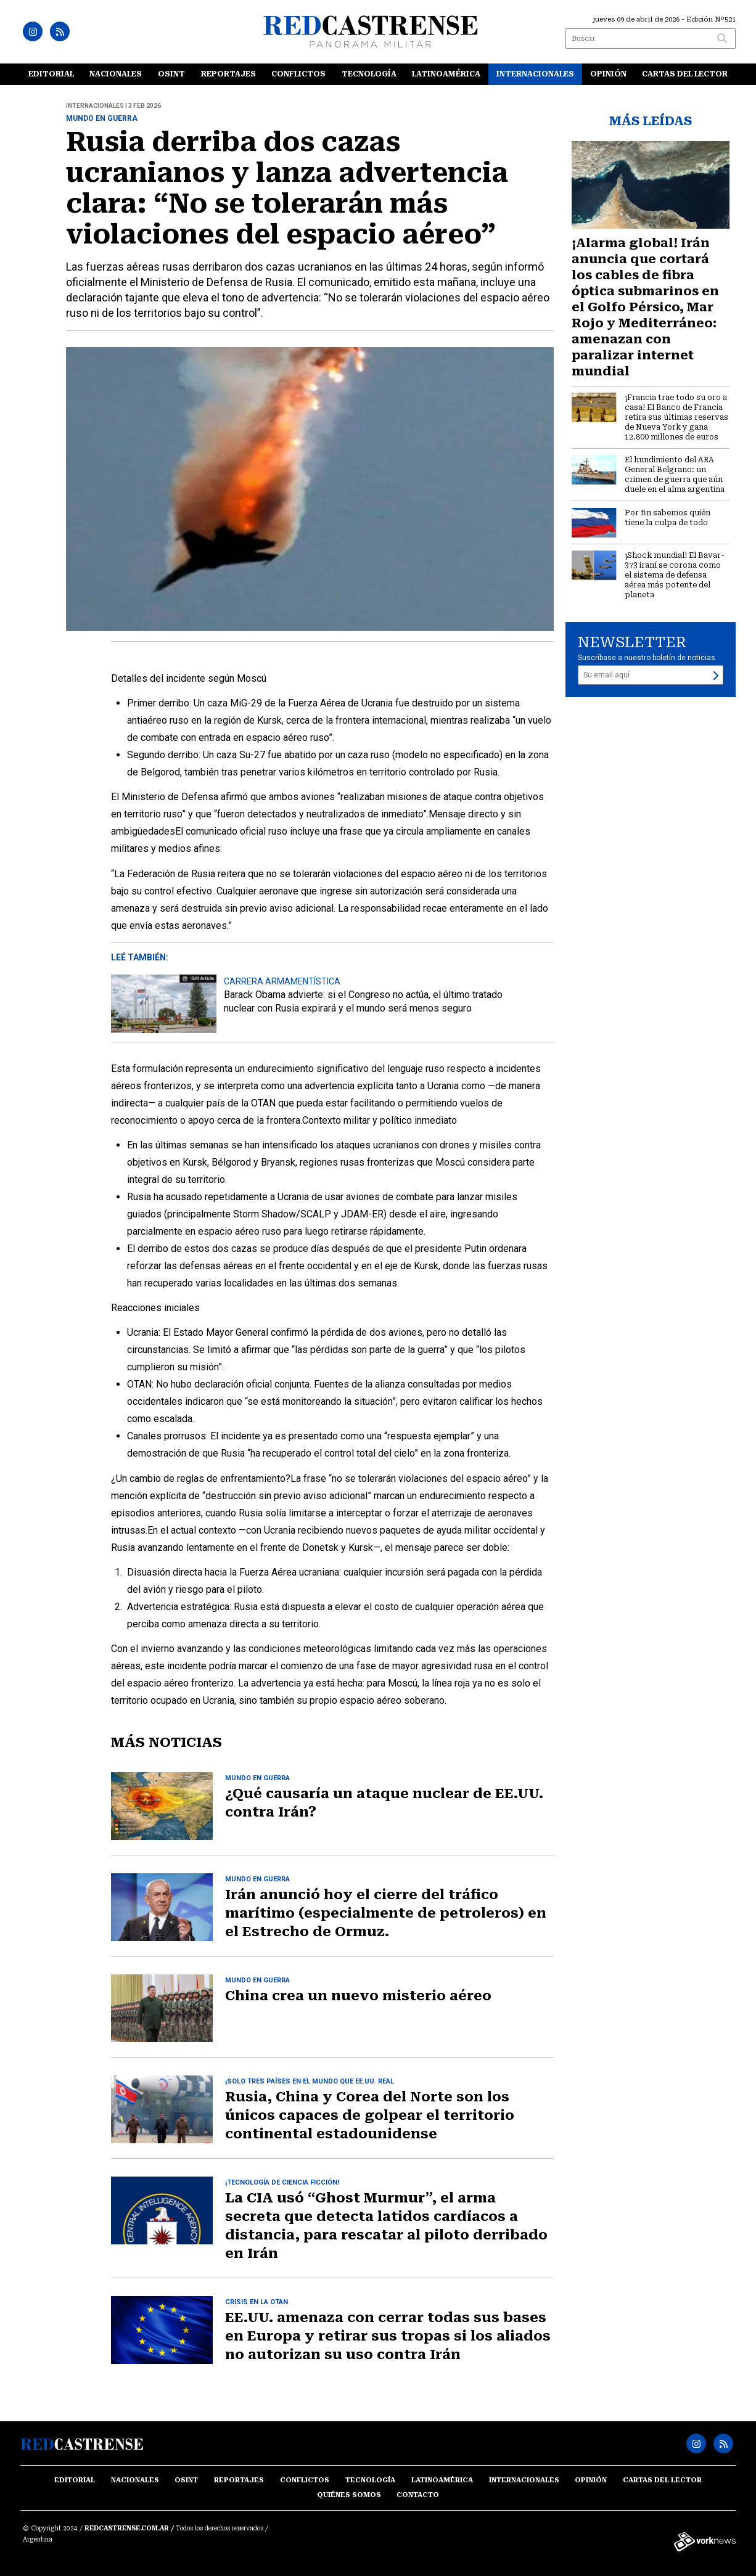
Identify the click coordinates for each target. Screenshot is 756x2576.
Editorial (51, 74)
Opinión (608, 74)
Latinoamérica (446, 74)
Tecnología (369, 74)
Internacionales (535, 74)
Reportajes (228, 74)
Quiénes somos (349, 2495)
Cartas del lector (685, 74)
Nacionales (115, 74)
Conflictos (298, 74)
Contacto (417, 2495)
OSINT (171, 74)
